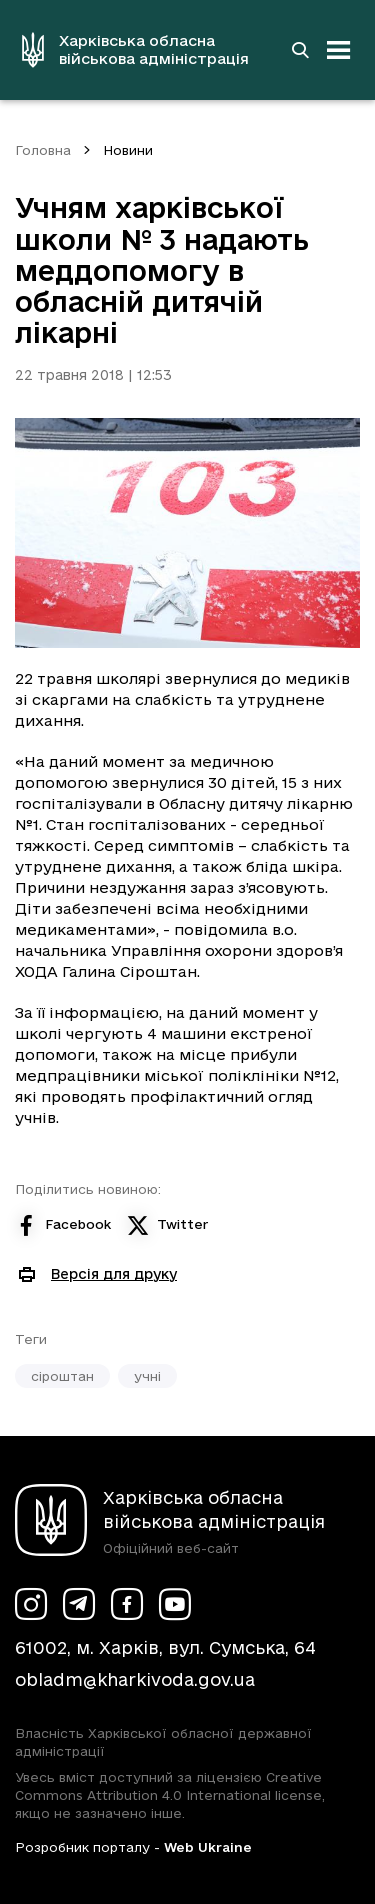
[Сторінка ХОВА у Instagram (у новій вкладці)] (31, 1604)
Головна (43, 150)
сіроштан (62, 1376)
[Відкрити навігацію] (339, 50)
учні (147, 1376)
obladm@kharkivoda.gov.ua (135, 1679)
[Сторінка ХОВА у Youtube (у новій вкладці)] (175, 1604)
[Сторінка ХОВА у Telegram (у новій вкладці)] (79, 1604)
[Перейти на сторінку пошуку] (300, 50)
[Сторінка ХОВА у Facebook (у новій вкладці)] (127, 1604)
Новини (128, 150)
